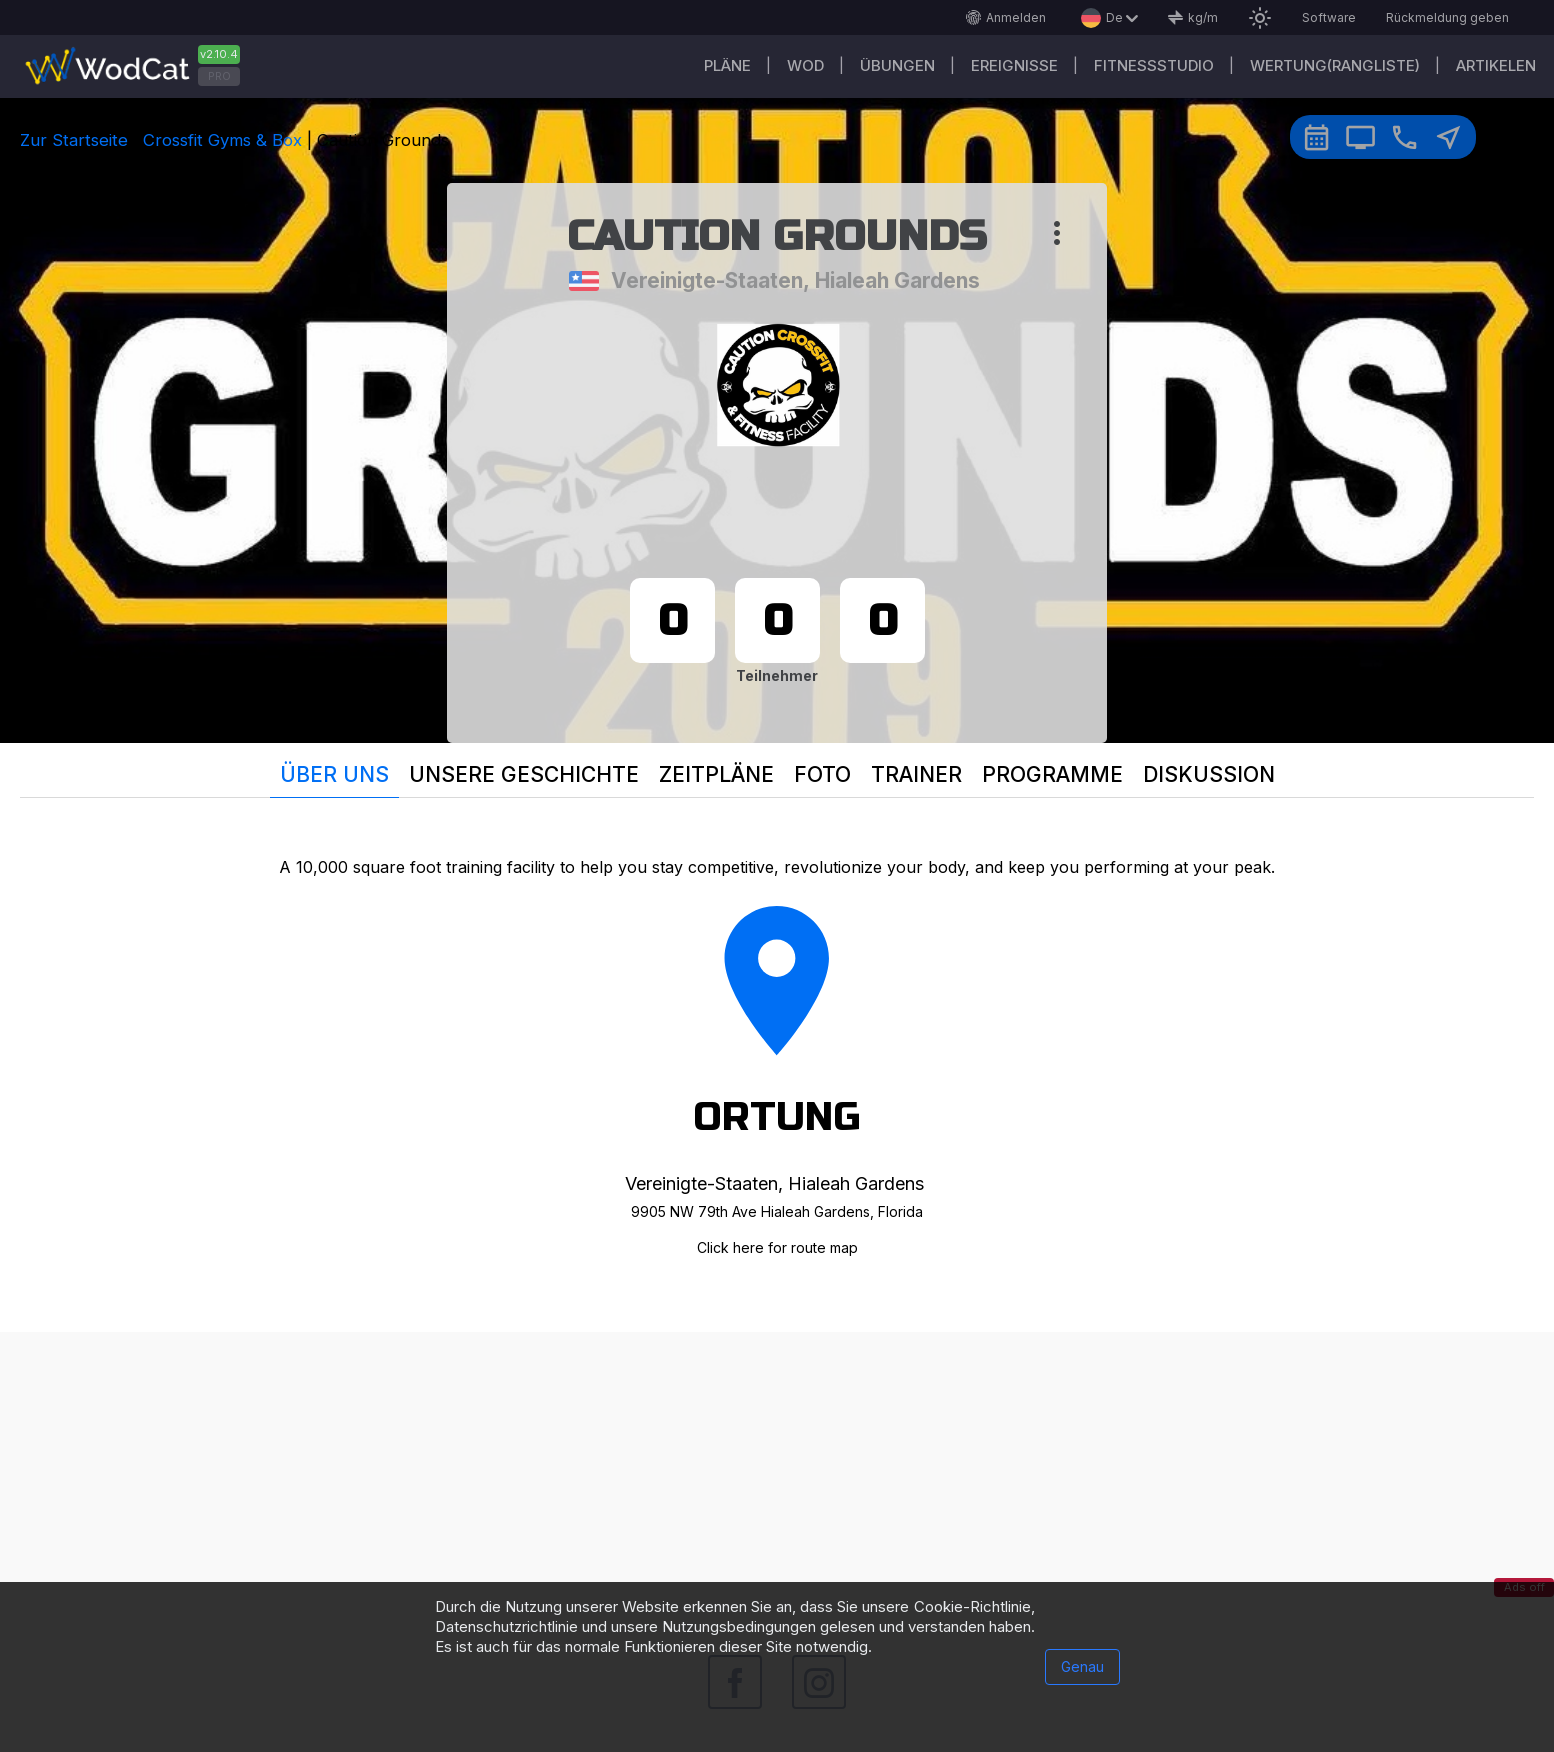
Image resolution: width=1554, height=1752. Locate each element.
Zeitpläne (716, 774)
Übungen (897, 65)
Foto (822, 774)
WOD (805, 65)
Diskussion (1209, 774)
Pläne (727, 65)
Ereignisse (1014, 65)
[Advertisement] (777, 1472)
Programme (1052, 774)
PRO (219, 76)
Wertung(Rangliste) (1335, 65)
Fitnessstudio (1154, 65)
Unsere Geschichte (524, 774)
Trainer (916, 774)
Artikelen (1496, 65)
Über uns (334, 774)
